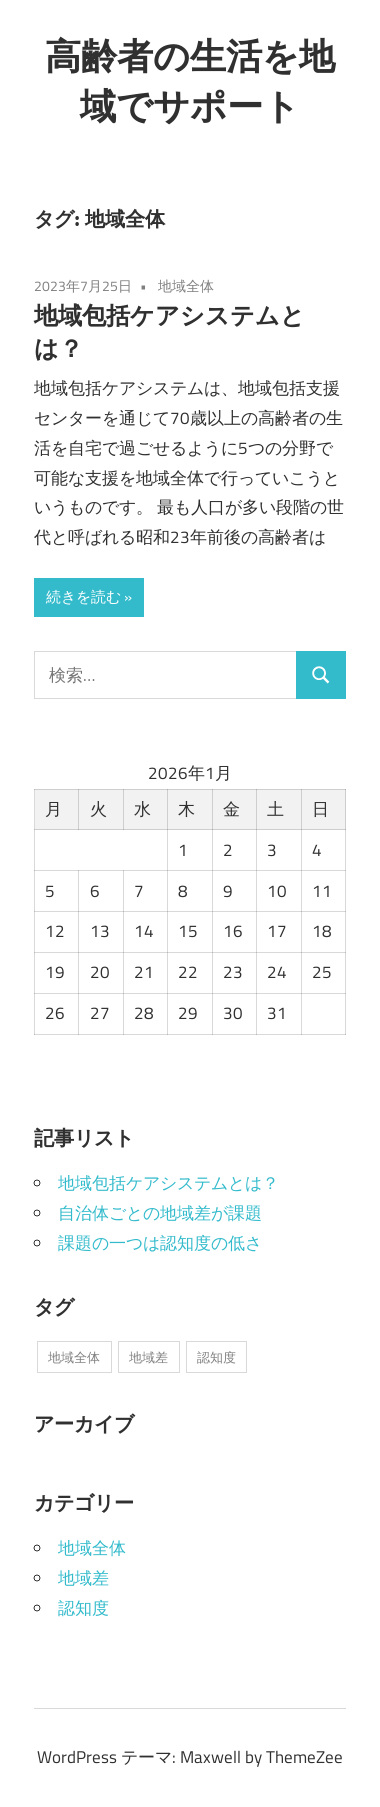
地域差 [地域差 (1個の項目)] (148, 1357)
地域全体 (186, 285)
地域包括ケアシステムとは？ (168, 1183)
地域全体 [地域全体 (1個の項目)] (74, 1357)
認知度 (83, 1608)
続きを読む (83, 596)
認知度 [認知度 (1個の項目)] (216, 1357)
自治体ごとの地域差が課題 (160, 1213)
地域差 (83, 1578)
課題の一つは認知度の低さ (160, 1243)
